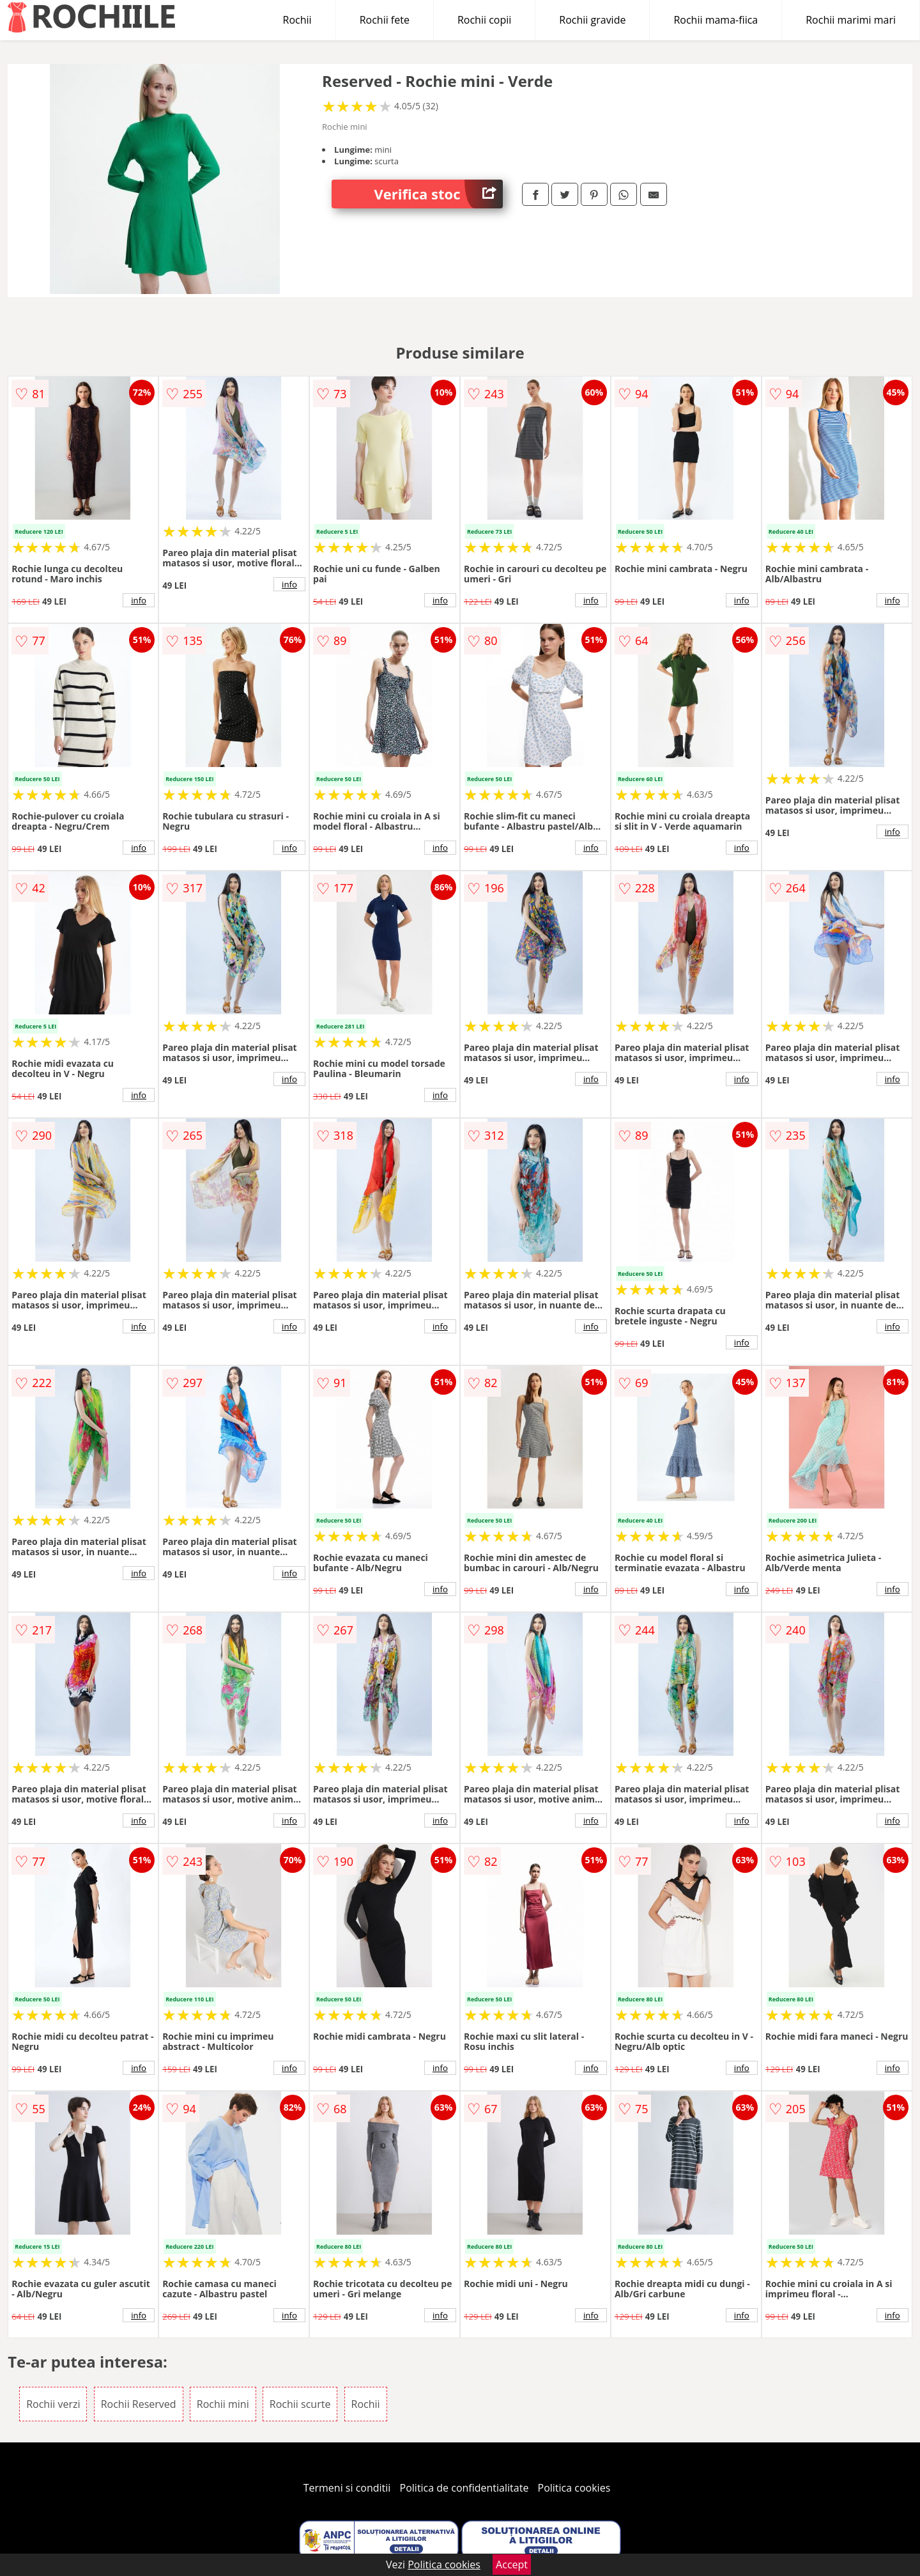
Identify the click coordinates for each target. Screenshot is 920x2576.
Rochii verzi (53, 2404)
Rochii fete (385, 20)
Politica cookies (574, 2488)
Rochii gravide (592, 20)
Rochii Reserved (138, 2404)
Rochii (297, 20)
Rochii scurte (300, 2404)
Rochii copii (484, 20)
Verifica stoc (438, 194)
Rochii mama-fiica (715, 20)
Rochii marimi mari (851, 20)
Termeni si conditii (347, 2488)
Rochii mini (223, 2404)
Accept (512, 2564)
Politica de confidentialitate (464, 2488)
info (138, 600)
